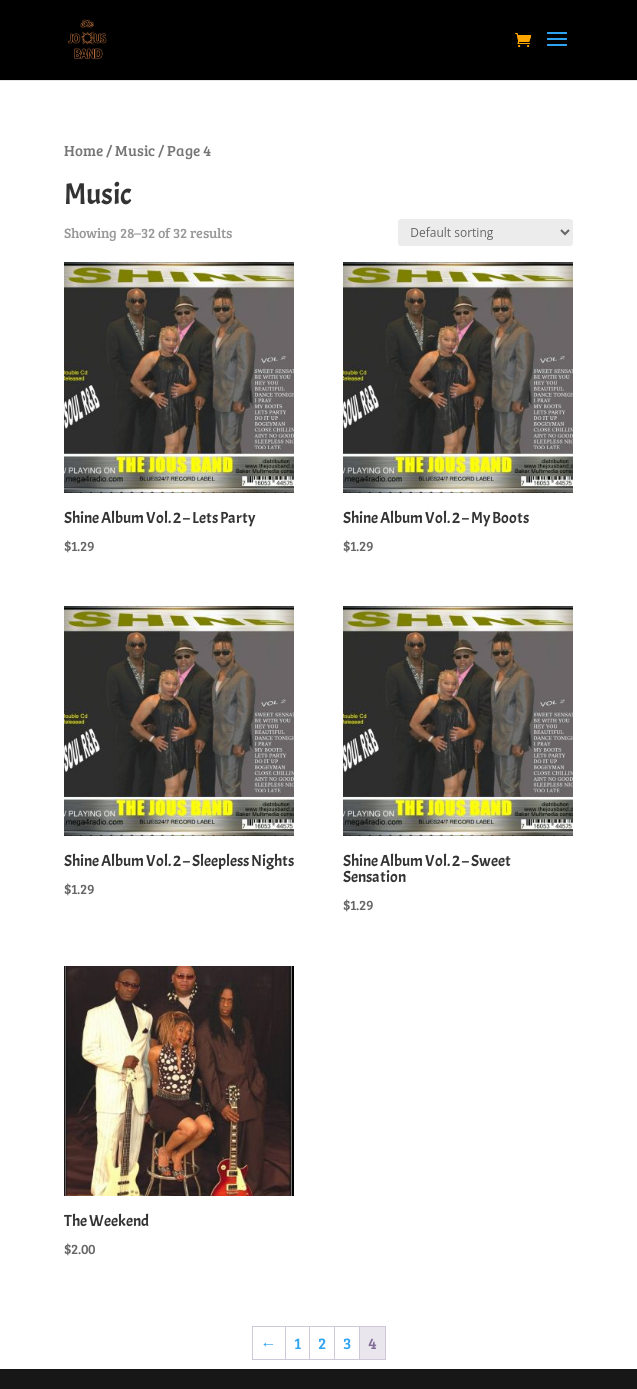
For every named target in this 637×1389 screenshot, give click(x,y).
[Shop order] (485, 232)
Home (83, 150)
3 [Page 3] (347, 1342)
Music (135, 150)
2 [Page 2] (322, 1342)
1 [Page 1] (297, 1342)
